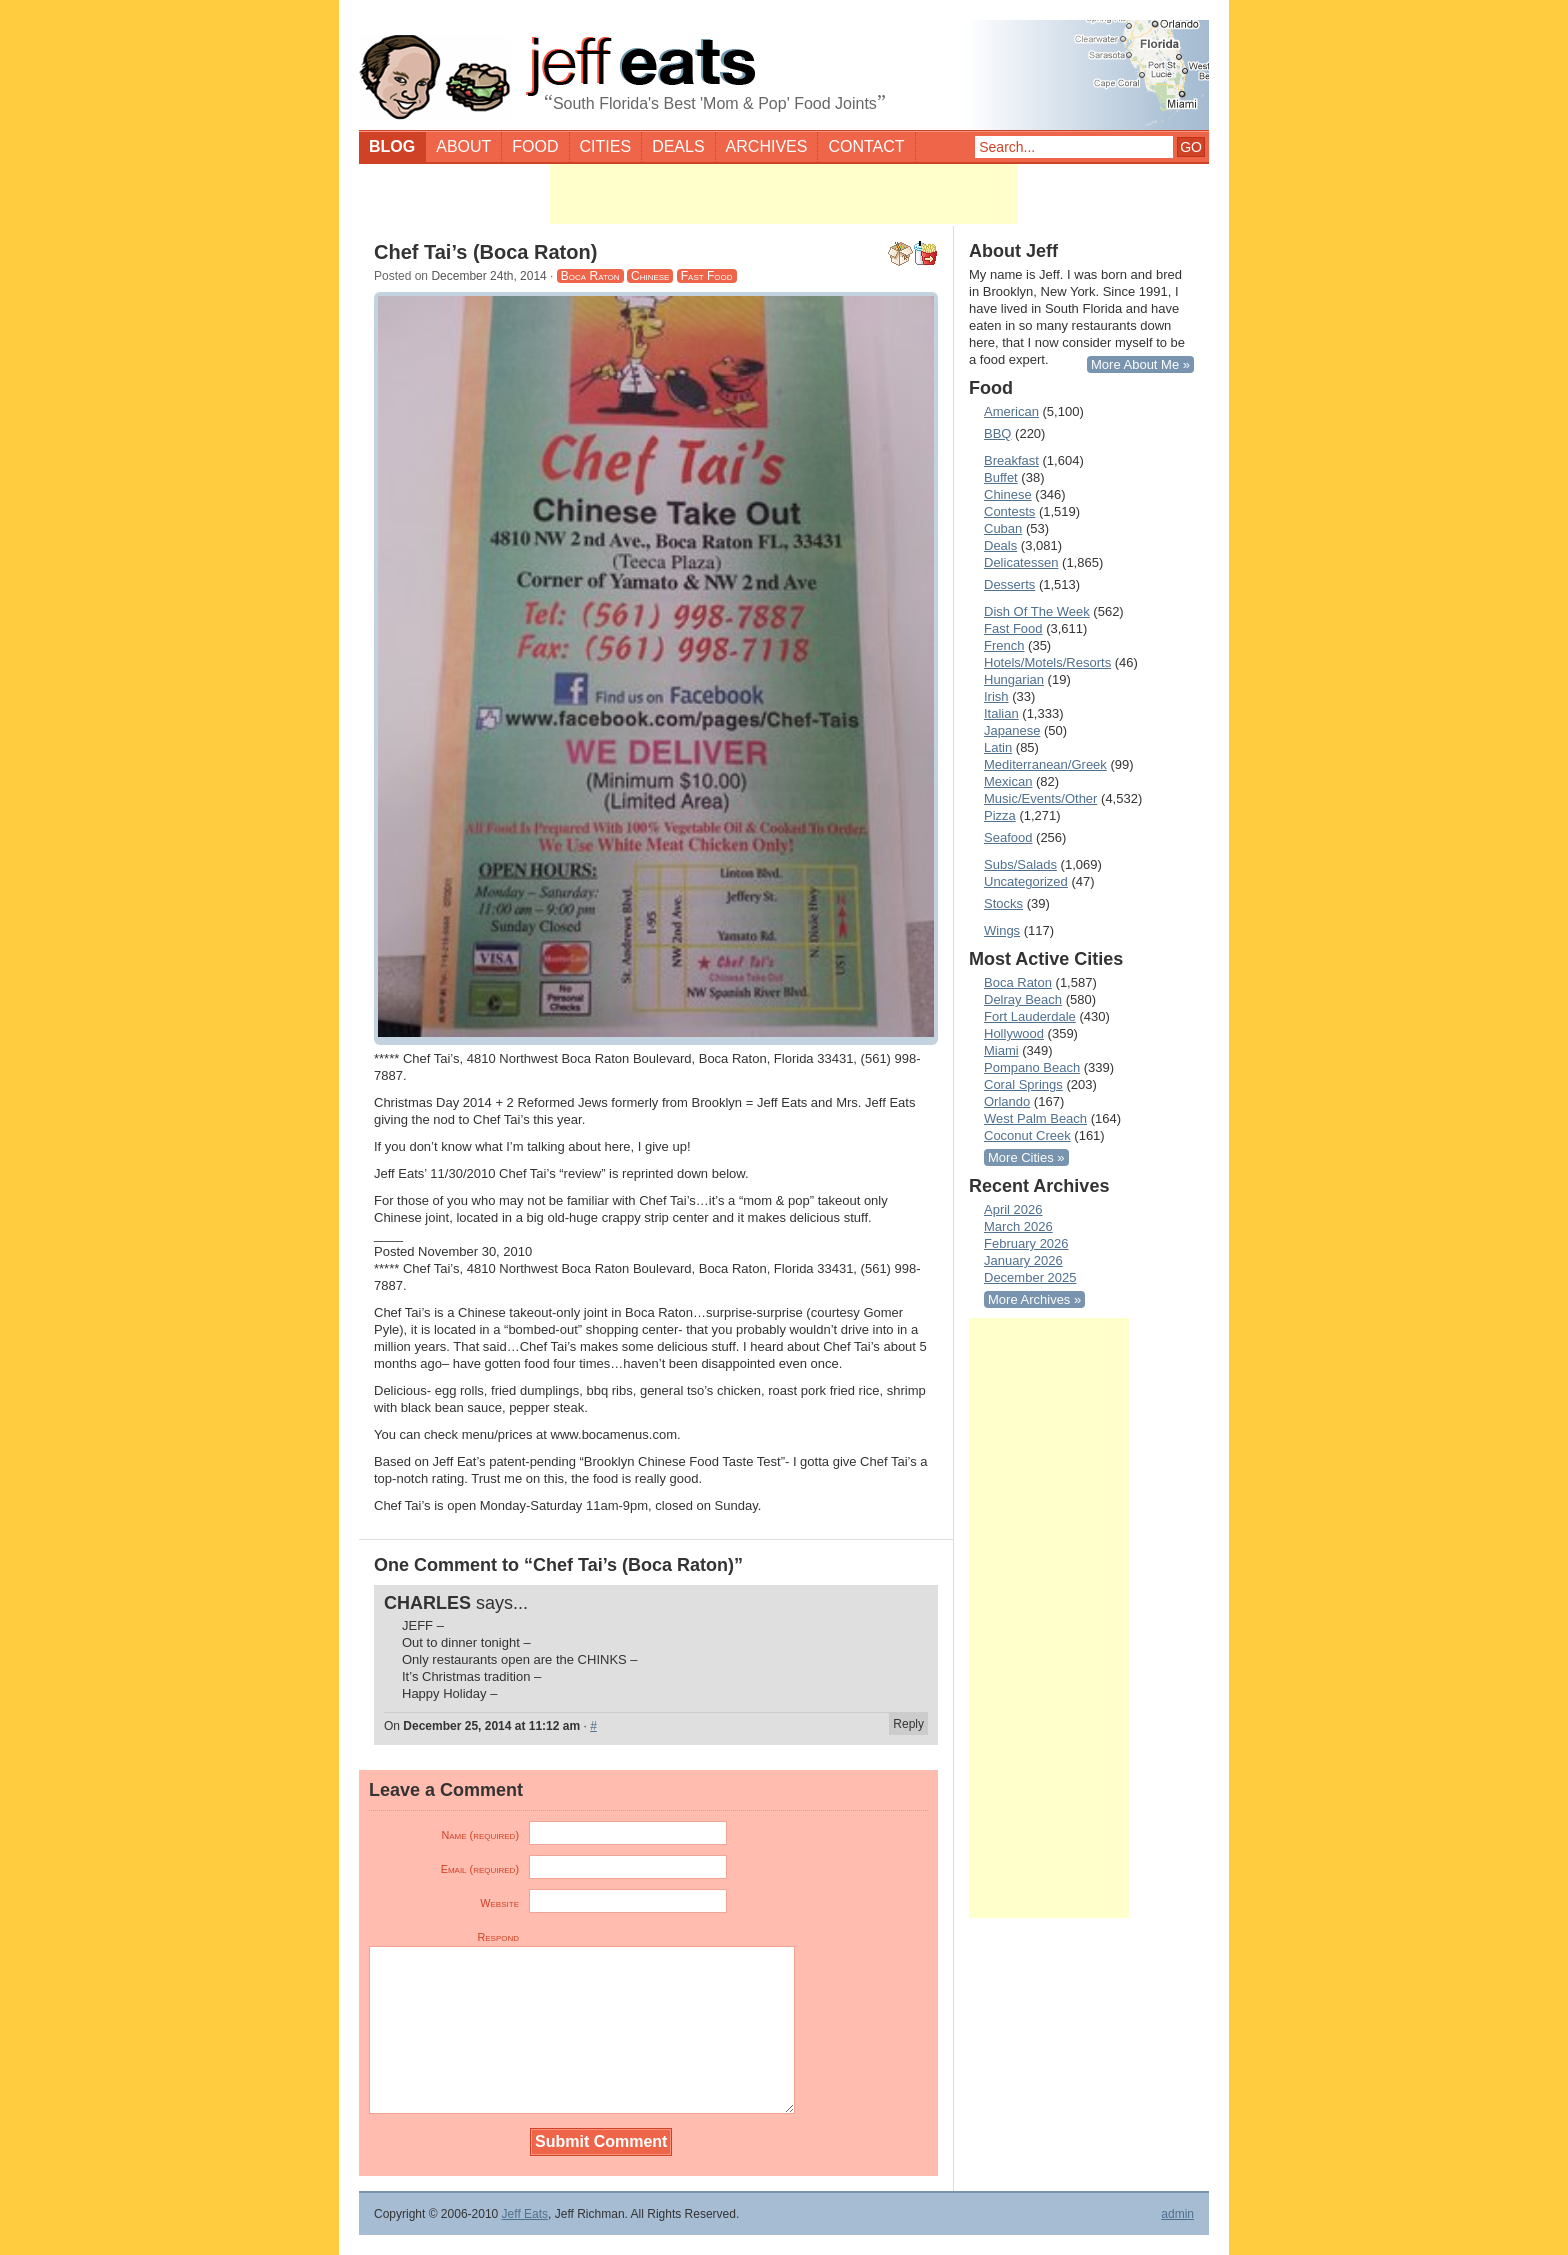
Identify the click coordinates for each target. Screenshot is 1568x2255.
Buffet (1001, 477)
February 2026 (1026, 1243)
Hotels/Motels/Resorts (1047, 662)
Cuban (1003, 528)
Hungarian (1014, 679)
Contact (866, 146)
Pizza (1000, 815)
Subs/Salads (1020, 864)
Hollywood (1014, 1033)
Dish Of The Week (1037, 611)
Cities (606, 146)
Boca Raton (590, 276)
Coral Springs (1023, 1084)
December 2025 (1030, 1277)
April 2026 (1013, 1209)
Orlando (1007, 1101)
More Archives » (1034, 1299)
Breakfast (1011, 460)
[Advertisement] (784, 194)
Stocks (1003, 903)
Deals (678, 146)
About (463, 146)
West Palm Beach (1035, 1118)
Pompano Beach (1032, 1067)
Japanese (1012, 730)
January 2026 (1023, 1260)
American (1011, 411)
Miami (1001, 1050)
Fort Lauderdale (1030, 1016)
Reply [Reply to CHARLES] (908, 1724)
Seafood (1008, 837)
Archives (767, 146)
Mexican (1008, 781)
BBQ (997, 433)
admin (1177, 2214)
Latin (998, 747)
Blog (392, 146)
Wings (1002, 930)
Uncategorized (1026, 881)
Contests (1009, 511)
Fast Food (707, 276)
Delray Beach (1023, 999)
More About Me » (1140, 364)
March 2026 (1018, 1226)
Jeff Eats (525, 2214)
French (1004, 645)
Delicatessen (1021, 562)
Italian (1001, 713)
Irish (996, 696)
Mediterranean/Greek (1045, 764)
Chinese (650, 276)
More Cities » (1026, 1157)
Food (535, 146)
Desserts (1009, 584)
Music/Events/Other (1040, 798)
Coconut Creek (1027, 1135)
